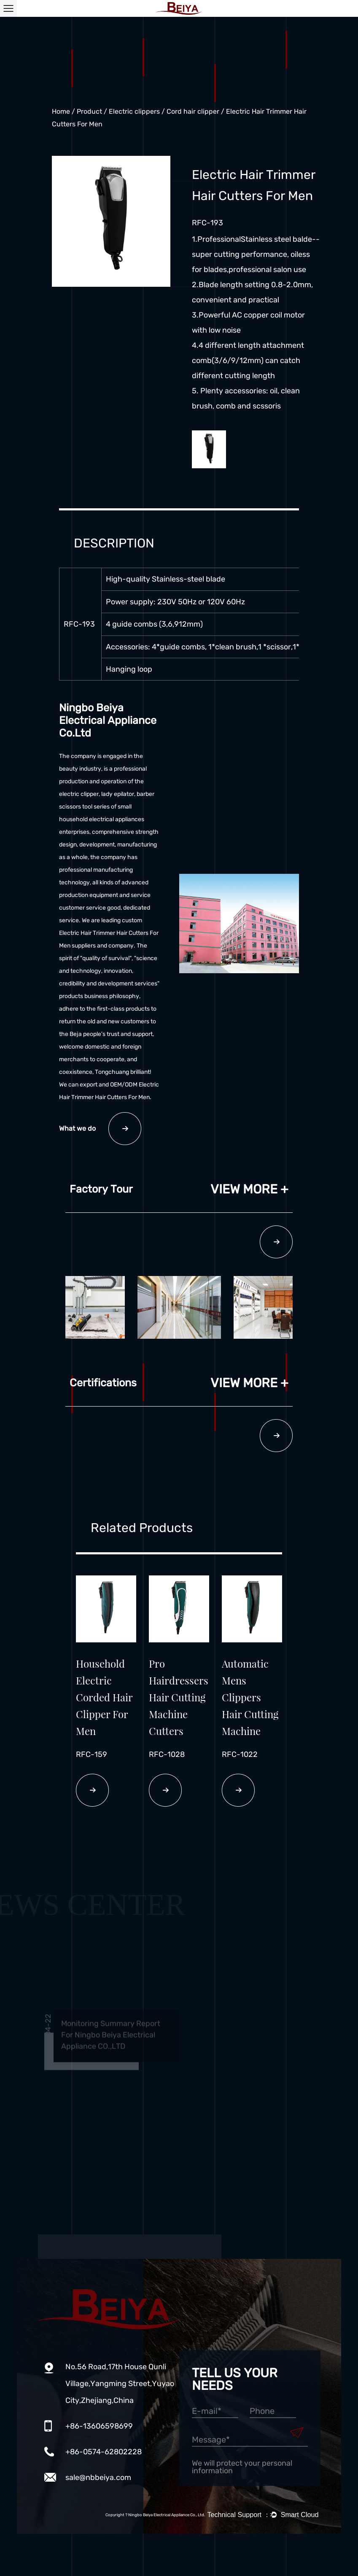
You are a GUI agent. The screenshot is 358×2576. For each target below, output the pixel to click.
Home (61, 111)
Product (89, 111)
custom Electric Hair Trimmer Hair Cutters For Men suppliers (109, 933)
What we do (100, 1128)
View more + (249, 1189)
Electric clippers (134, 111)
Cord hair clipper (193, 111)
